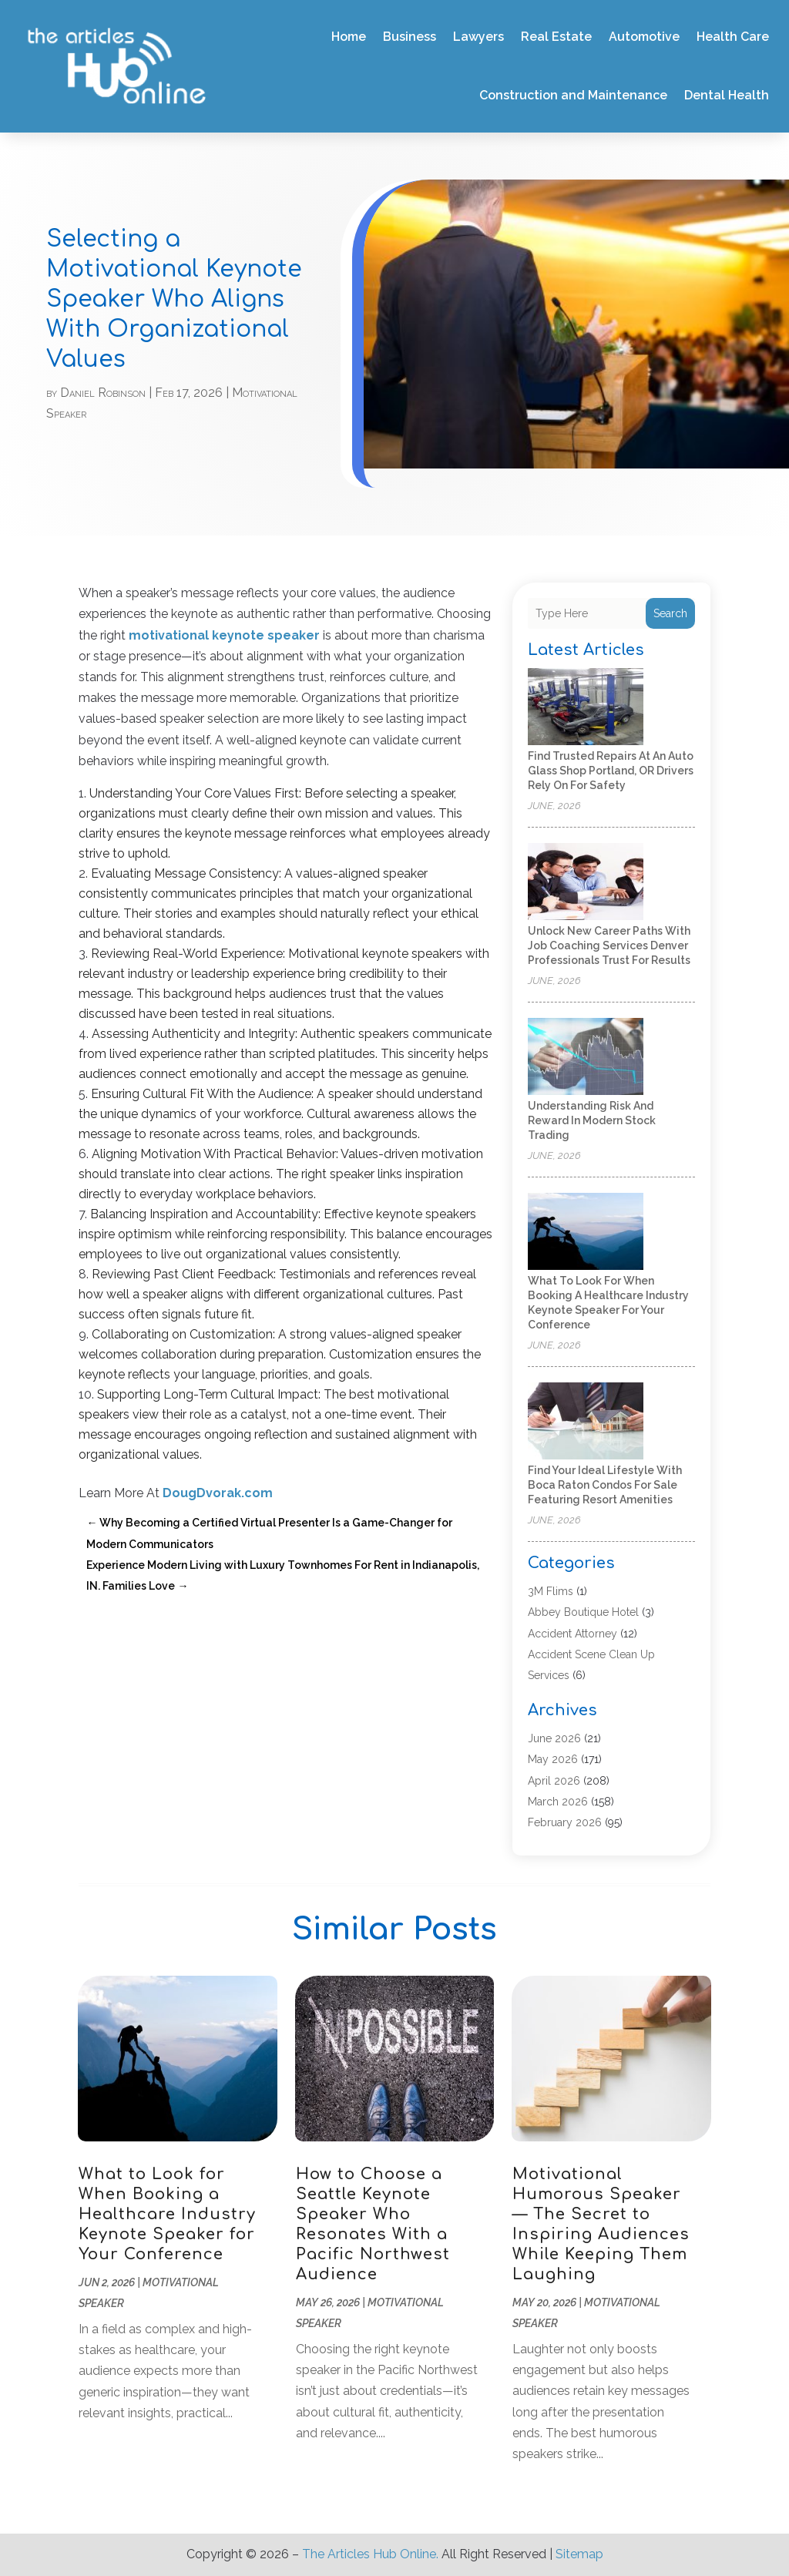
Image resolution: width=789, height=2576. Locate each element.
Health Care (733, 36)
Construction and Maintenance (573, 95)
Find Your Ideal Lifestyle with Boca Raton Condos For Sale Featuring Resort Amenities (605, 1485)
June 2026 (554, 1738)
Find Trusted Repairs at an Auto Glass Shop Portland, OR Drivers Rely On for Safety (610, 770)
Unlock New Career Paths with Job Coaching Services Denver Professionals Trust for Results (609, 945)
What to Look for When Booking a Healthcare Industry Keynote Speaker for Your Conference (167, 2214)
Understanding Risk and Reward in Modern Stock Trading (592, 1120)
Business (409, 36)
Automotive (644, 36)
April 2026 (554, 1781)
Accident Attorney (572, 1633)
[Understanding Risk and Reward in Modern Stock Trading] (585, 1057)
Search (670, 613)
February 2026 (565, 1822)
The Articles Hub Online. (370, 2554)
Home (348, 36)
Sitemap (579, 2554)
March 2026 (558, 1801)
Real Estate (556, 36)
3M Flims (550, 1591)
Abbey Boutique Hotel (583, 1612)
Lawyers (478, 36)
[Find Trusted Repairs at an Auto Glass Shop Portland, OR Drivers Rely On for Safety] (585, 707)
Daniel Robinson (103, 392)
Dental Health (726, 95)
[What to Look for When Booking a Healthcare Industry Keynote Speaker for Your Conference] (585, 1232)
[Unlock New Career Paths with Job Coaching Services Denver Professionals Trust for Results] (585, 882)
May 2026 (553, 1759)
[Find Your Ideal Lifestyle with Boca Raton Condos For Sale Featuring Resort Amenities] (585, 1422)
